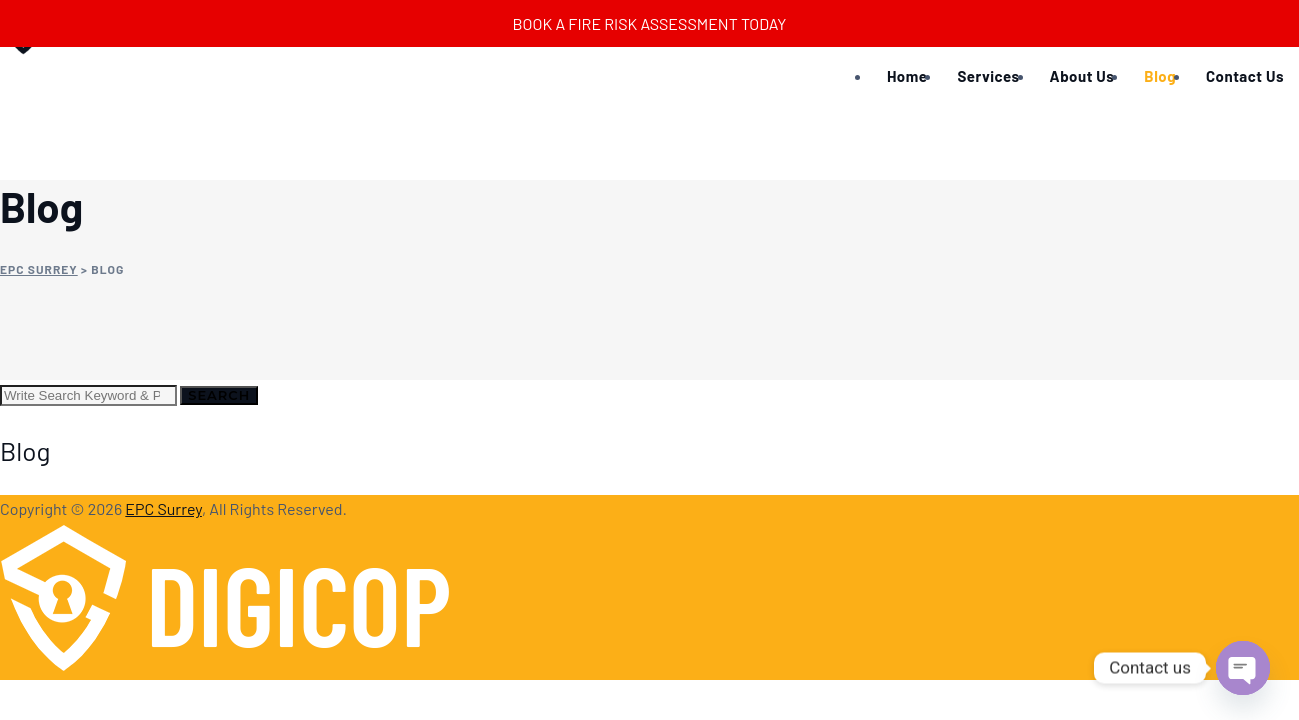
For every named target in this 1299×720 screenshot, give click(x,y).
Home (907, 76)
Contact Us (1245, 76)
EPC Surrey (163, 508)
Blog (1160, 76)
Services (988, 76)
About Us (1082, 76)
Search (219, 395)
